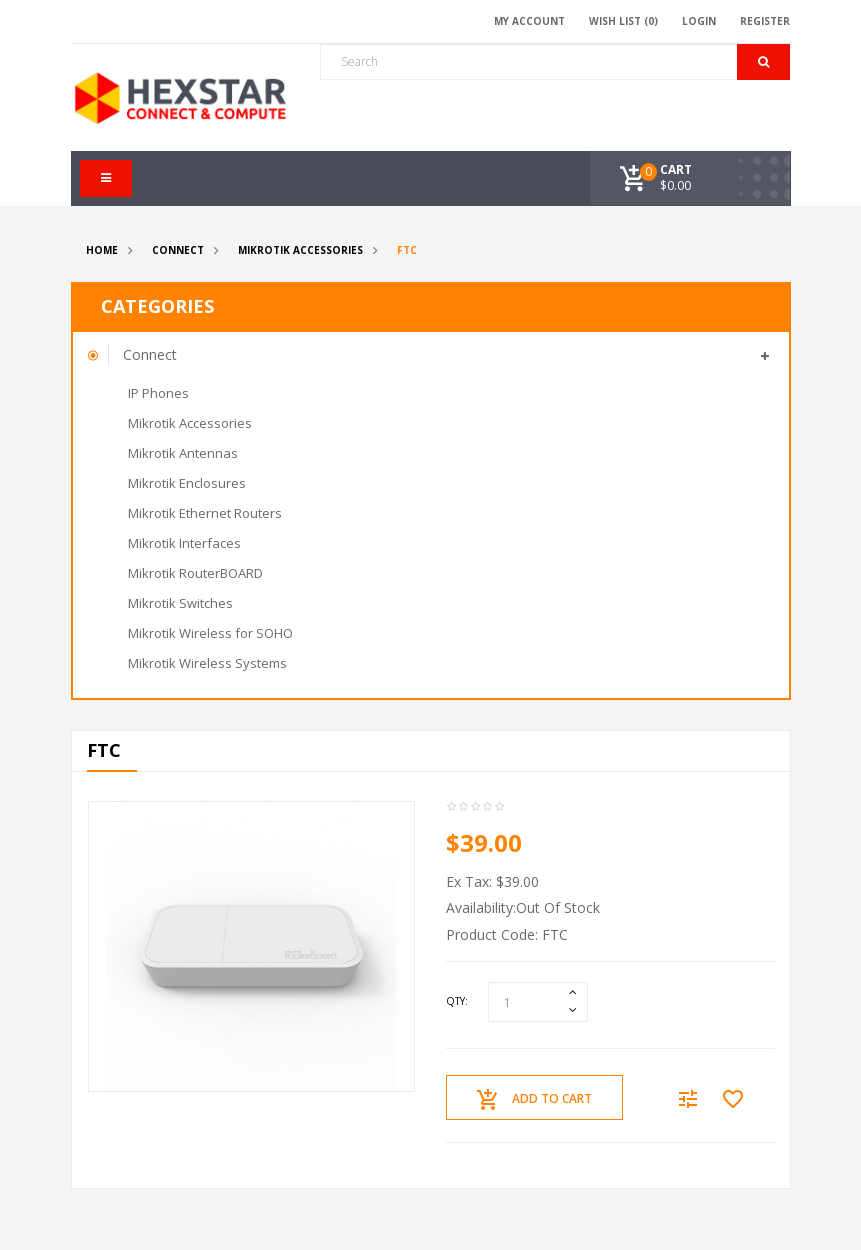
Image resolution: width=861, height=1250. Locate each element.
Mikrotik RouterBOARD (195, 573)
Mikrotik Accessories (300, 250)
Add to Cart (534, 1100)
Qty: (457, 1001)
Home (102, 250)
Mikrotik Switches (180, 603)
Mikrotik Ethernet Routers (205, 513)
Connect (178, 250)
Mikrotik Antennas (183, 453)
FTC (407, 250)
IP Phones (158, 393)
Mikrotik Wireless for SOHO (210, 633)
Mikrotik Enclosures (187, 483)
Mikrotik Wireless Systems (207, 663)
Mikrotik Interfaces (184, 543)
